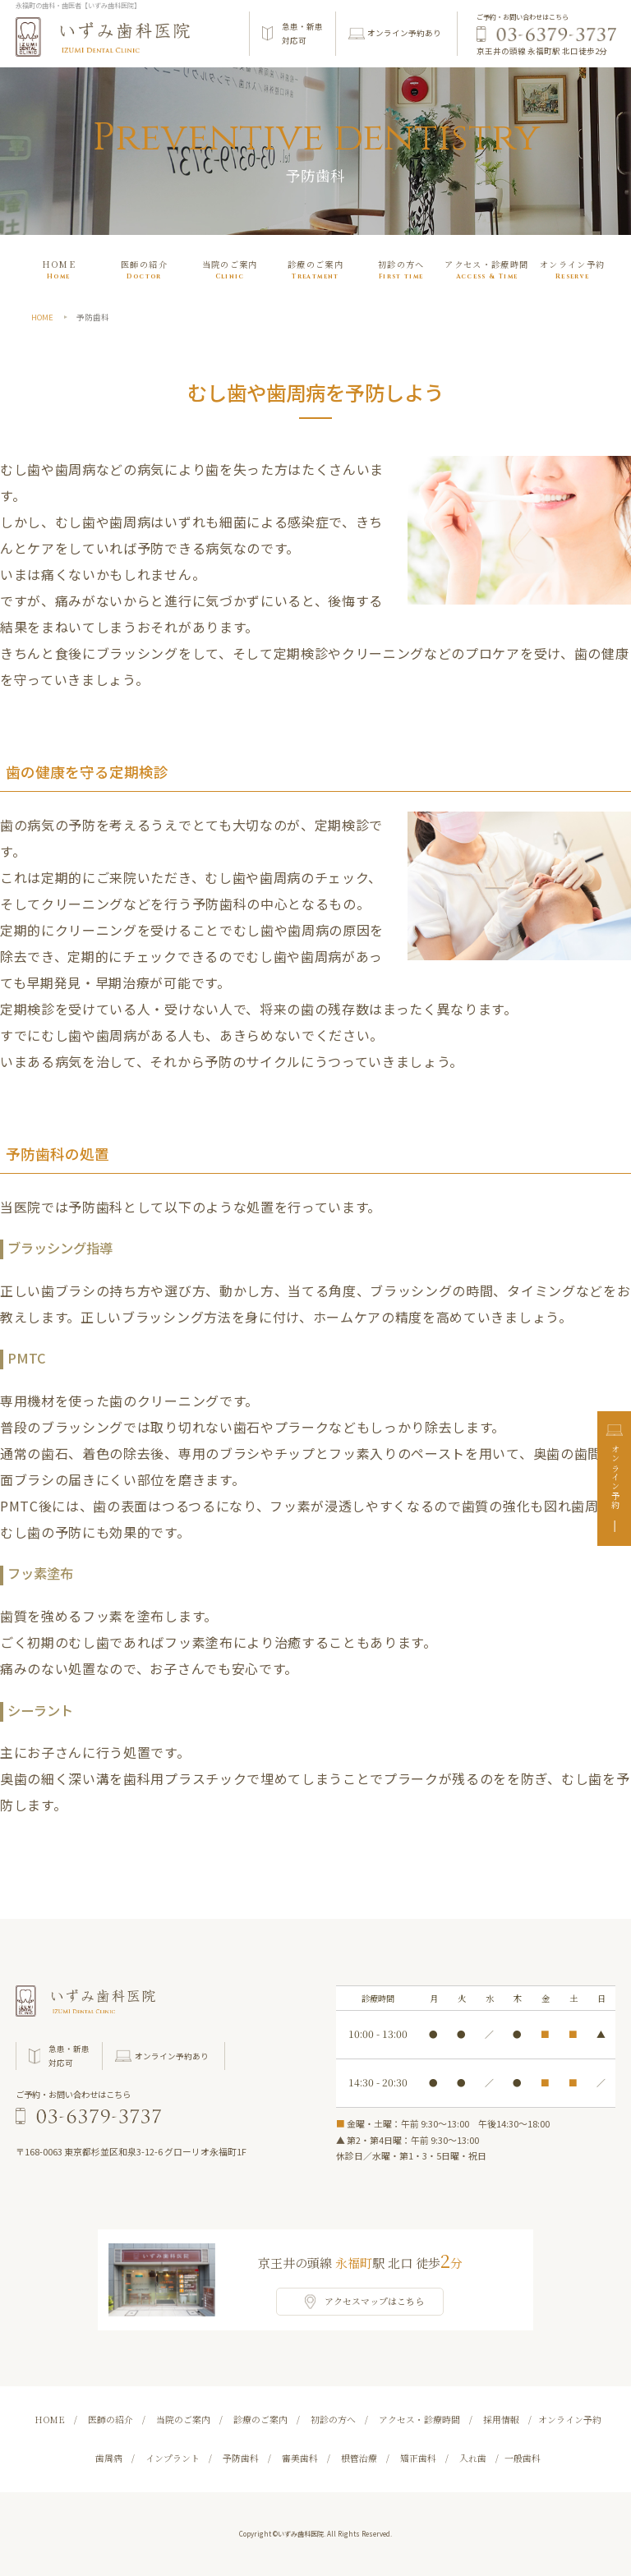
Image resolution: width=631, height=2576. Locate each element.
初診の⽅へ (401, 270)
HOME (59, 270)
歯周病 (108, 2457)
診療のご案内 (315, 270)
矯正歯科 (418, 2457)
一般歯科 (522, 2457)
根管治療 (359, 2457)
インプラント (172, 2457)
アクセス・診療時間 (486, 270)
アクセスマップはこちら (374, 2300)
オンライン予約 (615, 1478)
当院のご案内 (230, 270)
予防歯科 (241, 2457)
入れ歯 (472, 2457)
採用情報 (501, 2419)
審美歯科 (300, 2457)
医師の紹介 (144, 270)
